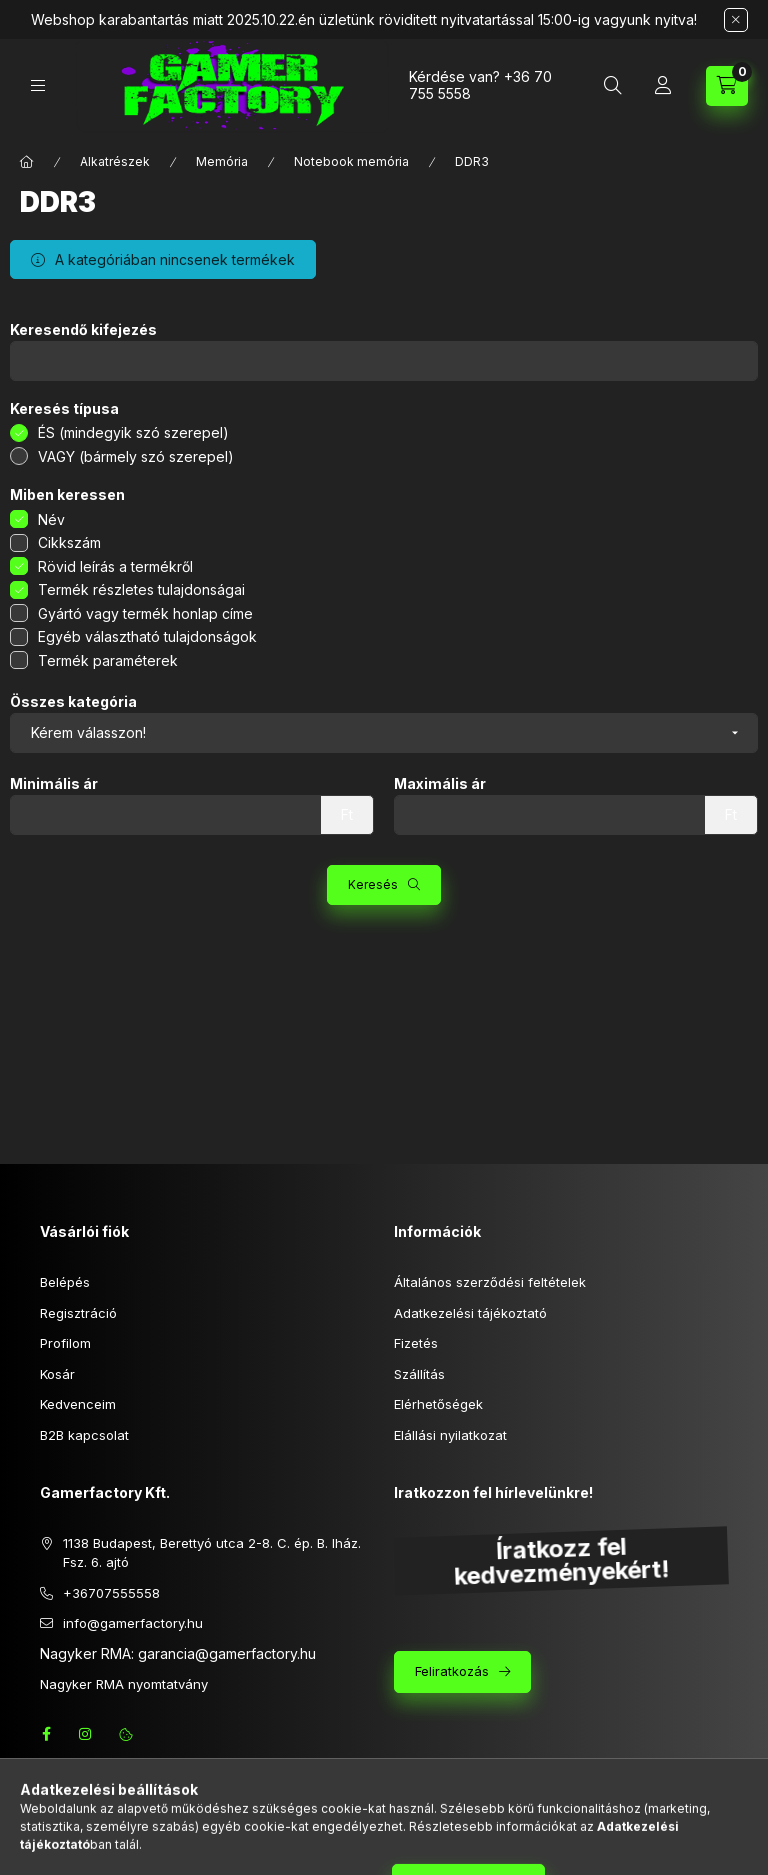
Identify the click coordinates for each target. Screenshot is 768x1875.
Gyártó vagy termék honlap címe (145, 613)
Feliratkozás (452, 1671)
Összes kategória (73, 702)
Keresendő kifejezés (83, 330)
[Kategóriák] (38, 85)
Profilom (65, 1343)
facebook (46, 1734)
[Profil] (663, 86)
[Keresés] (613, 86)
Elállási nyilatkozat (450, 1435)
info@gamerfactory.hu (133, 1623)
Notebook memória (351, 161)
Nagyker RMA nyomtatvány (124, 1684)
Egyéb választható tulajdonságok (147, 636)
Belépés (65, 1282)
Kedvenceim (78, 1404)
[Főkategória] (27, 162)
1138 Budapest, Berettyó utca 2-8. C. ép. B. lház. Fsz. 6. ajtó (212, 1553)
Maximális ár (440, 784)
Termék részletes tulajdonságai (141, 589)
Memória (222, 161)
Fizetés (416, 1343)
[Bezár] (736, 20)
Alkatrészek (115, 161)
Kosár (57, 1374)
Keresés (373, 884)
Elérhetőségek (438, 1404)
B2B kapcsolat (84, 1435)
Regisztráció (78, 1313)
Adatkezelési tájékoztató (470, 1313)
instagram (86, 1734)
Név (51, 519)
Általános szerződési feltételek (490, 1282)
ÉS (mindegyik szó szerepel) (133, 432)
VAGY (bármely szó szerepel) (136, 456)
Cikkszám (69, 542)
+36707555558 (111, 1593)
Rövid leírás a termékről (115, 566)
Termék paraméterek (108, 660)
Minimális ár (54, 784)
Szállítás (419, 1374)
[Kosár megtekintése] (727, 86)
